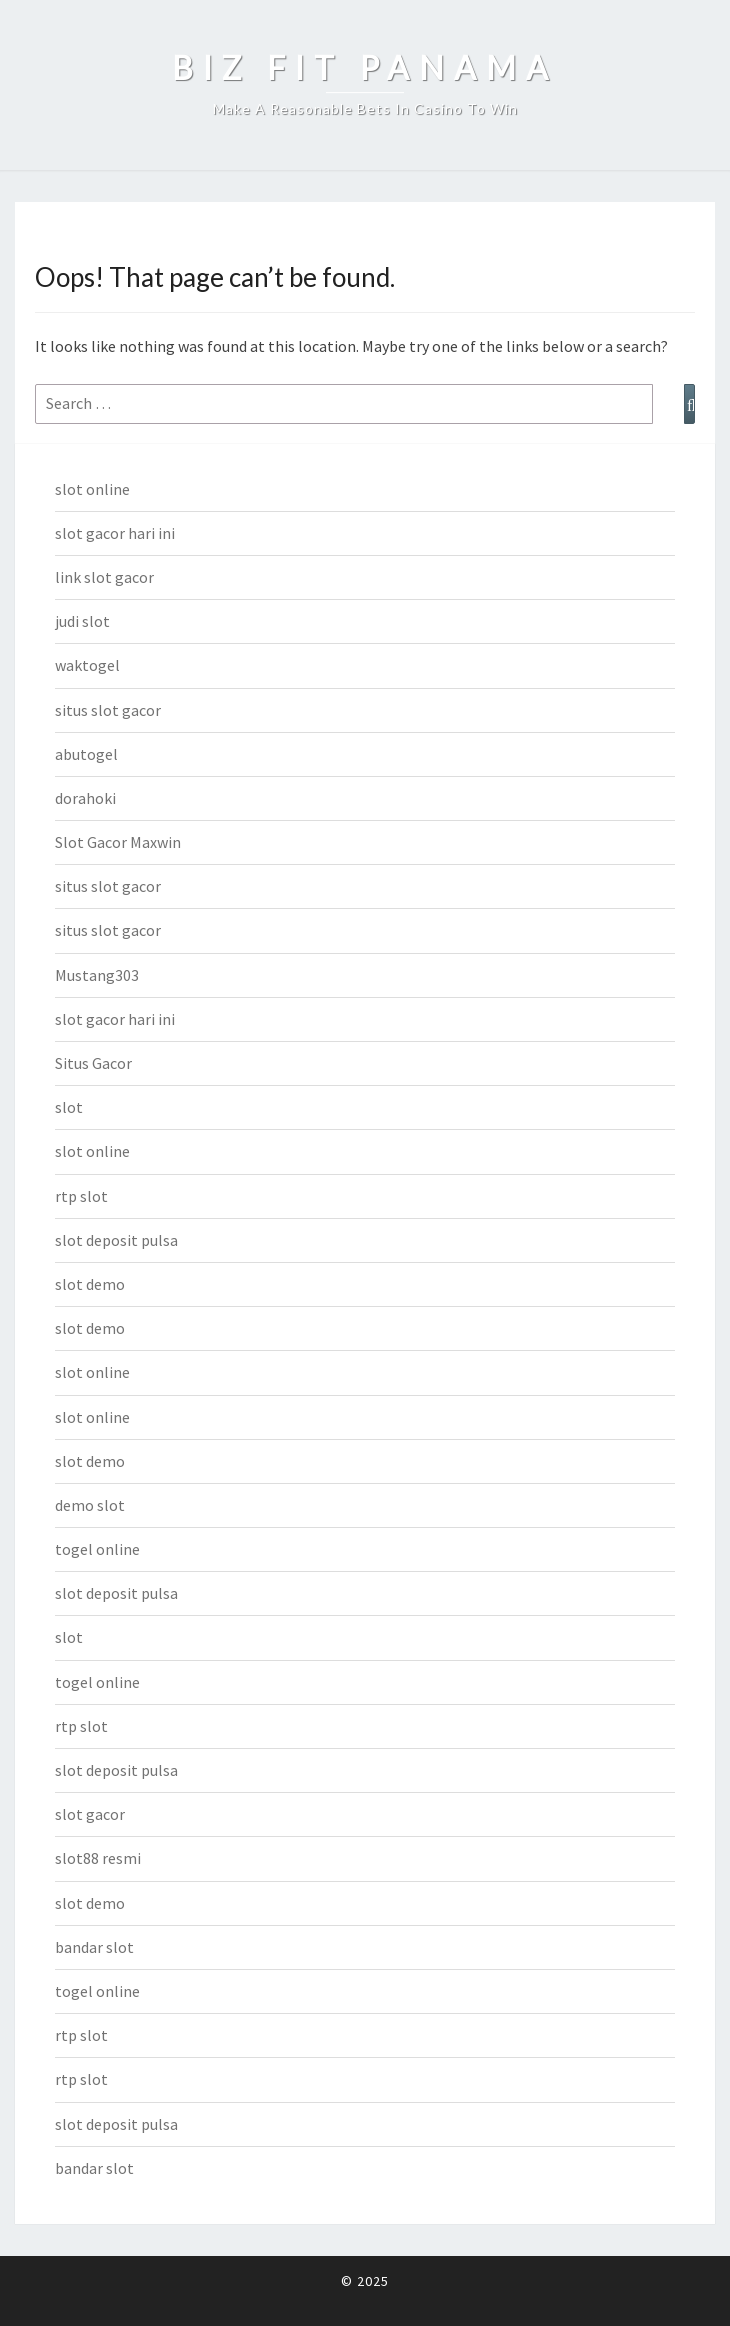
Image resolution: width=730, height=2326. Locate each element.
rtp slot (81, 1196)
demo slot (90, 1505)
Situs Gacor (93, 1063)
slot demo (90, 1284)
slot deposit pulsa (116, 1240)
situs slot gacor (108, 710)
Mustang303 (97, 975)
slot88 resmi (98, 1858)
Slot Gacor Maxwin (118, 842)
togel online (97, 1549)
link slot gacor (104, 577)
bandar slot (94, 1947)
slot (69, 1107)
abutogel (86, 754)
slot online (92, 489)
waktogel (87, 665)
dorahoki (85, 798)
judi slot (82, 621)
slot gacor (90, 1814)
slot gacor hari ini (115, 533)
